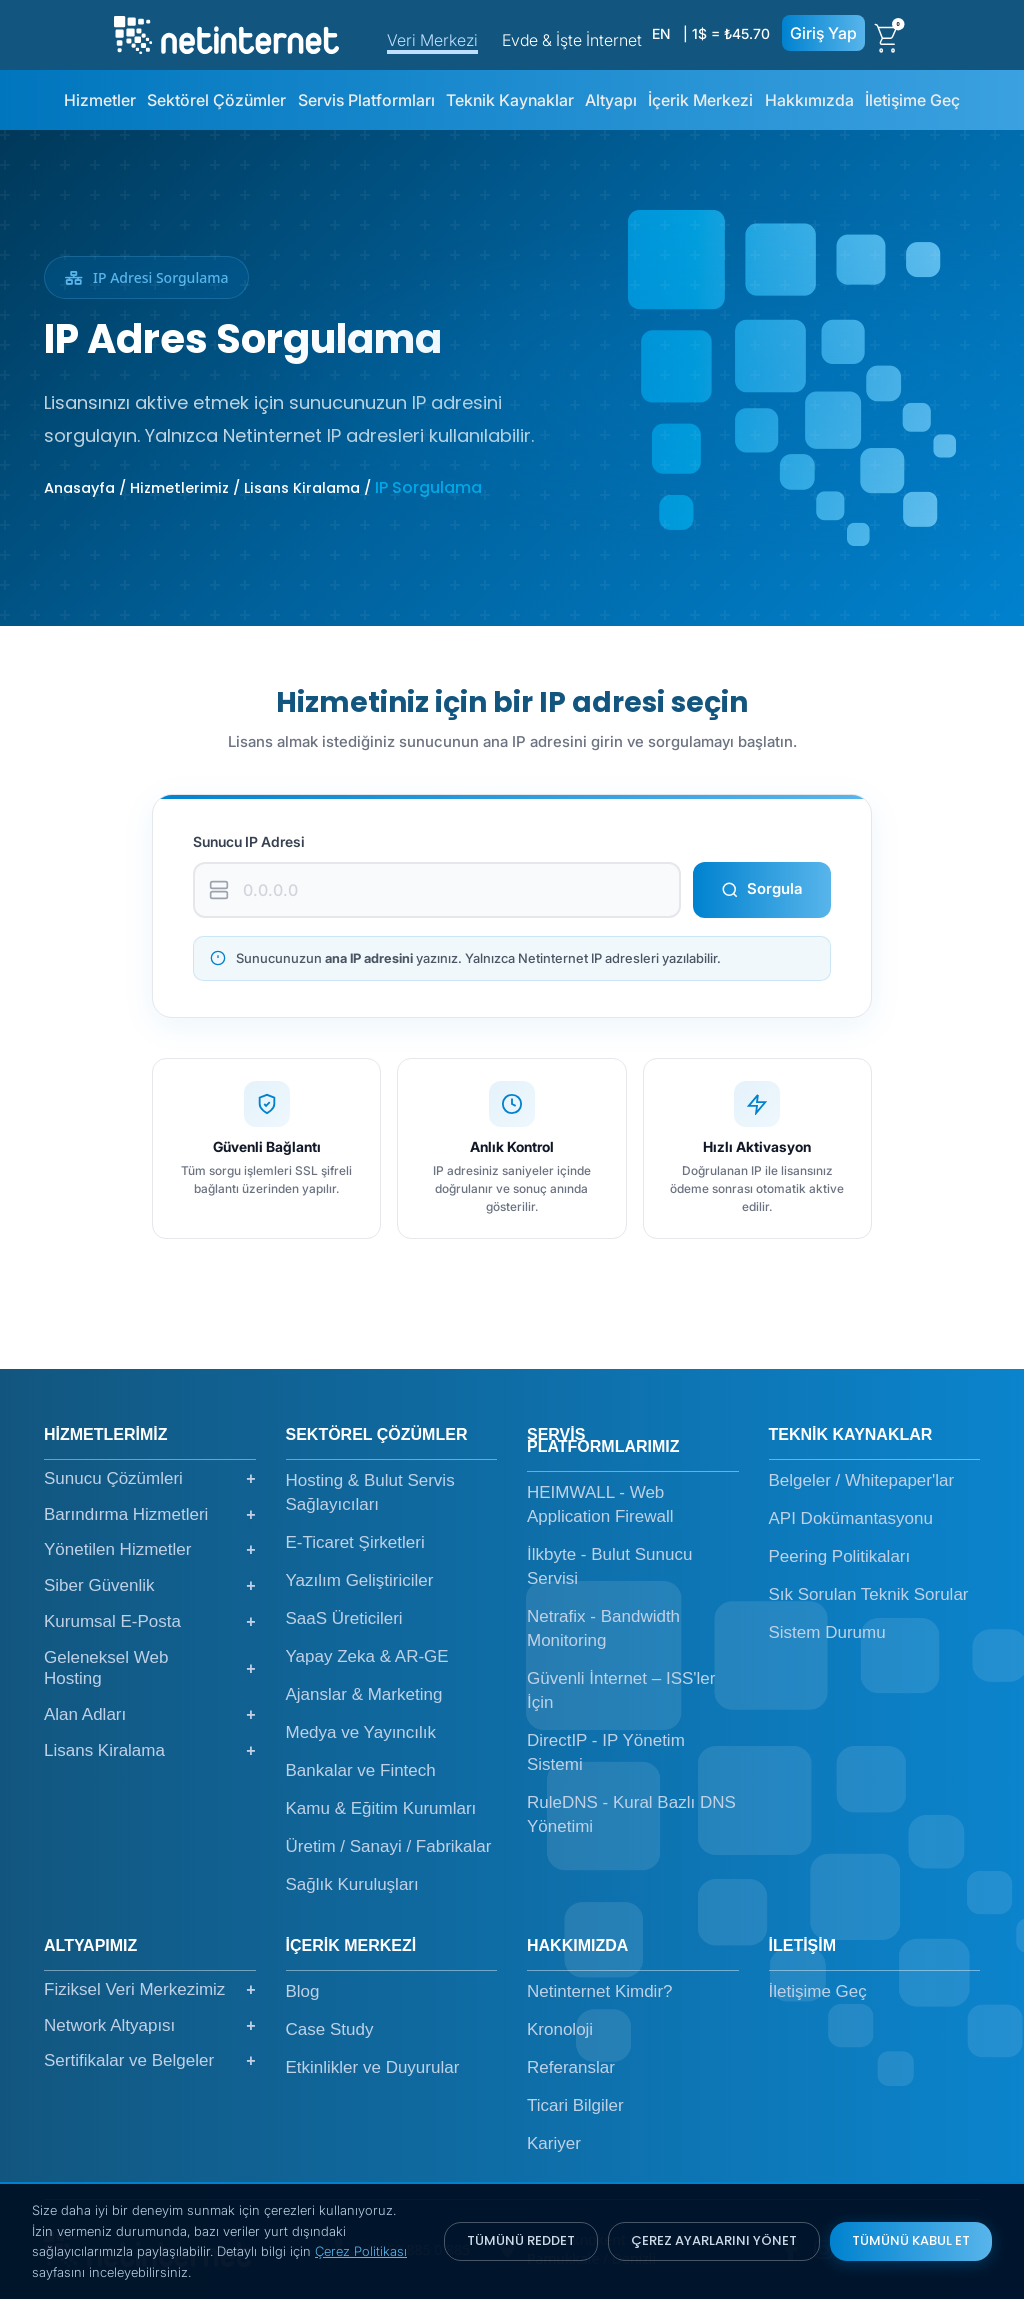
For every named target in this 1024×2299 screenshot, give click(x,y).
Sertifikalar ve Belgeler (150, 2061)
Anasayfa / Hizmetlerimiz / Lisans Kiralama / (209, 488)
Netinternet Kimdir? (600, 1991)
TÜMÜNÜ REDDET (521, 2240)
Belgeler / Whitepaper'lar (862, 1480)
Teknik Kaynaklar (510, 100)
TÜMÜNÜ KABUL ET (911, 2240)
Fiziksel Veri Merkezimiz (150, 1990)
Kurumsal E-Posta (150, 1622)
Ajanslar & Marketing (364, 1694)
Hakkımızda (809, 100)
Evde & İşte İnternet (572, 40)
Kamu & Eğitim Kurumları (381, 1808)
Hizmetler (100, 100)
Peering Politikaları (840, 1556)
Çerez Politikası (361, 2251)
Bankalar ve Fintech (361, 1770)
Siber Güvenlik (150, 1586)
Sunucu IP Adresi (249, 841)
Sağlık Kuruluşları (352, 1884)
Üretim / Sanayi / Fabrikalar (389, 1846)
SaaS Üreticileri (344, 1618)
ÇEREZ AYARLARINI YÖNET (714, 2240)
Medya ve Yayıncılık (361, 1732)
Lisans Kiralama (150, 1751)
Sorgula (762, 888)
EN (661, 33)
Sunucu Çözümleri (150, 1479)
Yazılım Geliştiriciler (360, 1580)
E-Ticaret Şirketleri (355, 1542)
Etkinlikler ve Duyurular (373, 2067)
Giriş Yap (823, 33)
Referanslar (571, 2067)
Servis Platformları (366, 100)
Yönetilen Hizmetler (150, 1550)
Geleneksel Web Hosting (150, 1668)
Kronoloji (560, 2029)
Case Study (330, 2029)
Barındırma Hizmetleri (150, 1515)
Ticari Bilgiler (575, 2105)
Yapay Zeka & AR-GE (367, 1656)
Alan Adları (150, 1715)
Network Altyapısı (150, 2026)
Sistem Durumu (827, 1632)
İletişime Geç (912, 100)
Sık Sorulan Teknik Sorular (869, 1594)
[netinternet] (226, 33)
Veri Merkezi (432, 40)
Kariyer (554, 2143)
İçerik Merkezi (700, 100)
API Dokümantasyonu (851, 1518)
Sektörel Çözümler (216, 100)
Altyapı (611, 100)
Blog (303, 1991)
